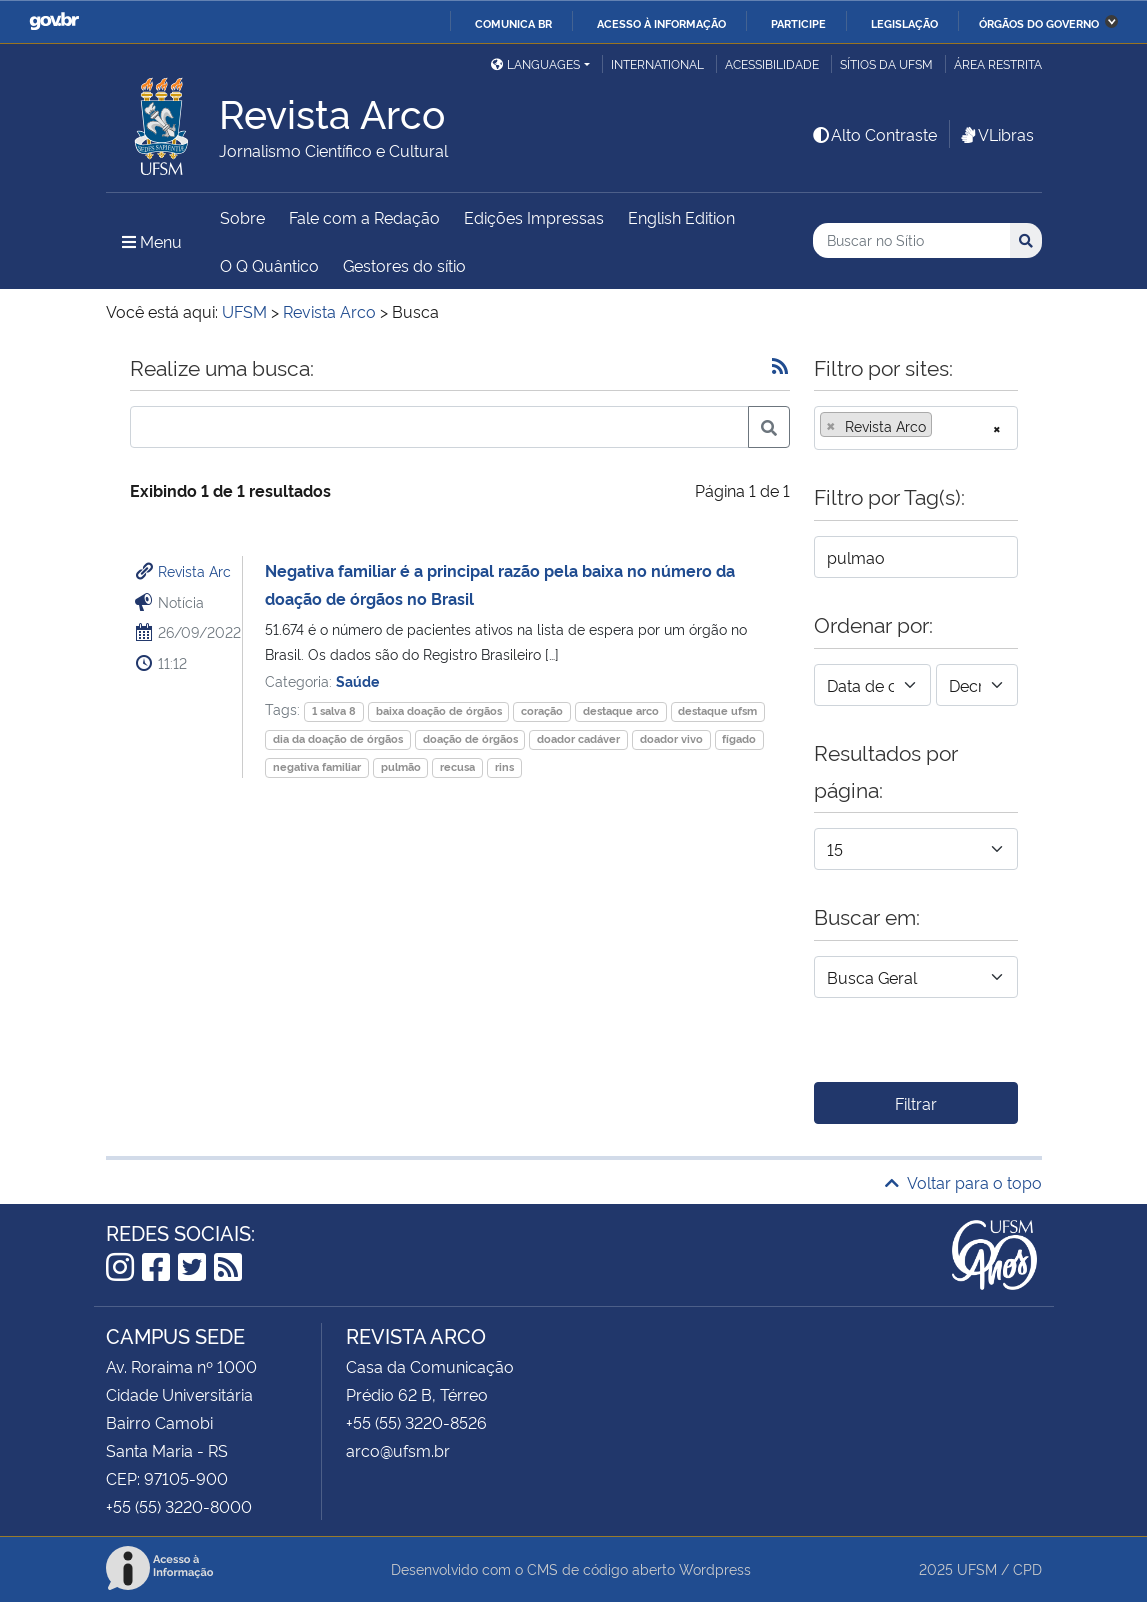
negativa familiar (317, 766)
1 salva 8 (334, 710)
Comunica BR (513, 23)
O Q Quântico (269, 265)
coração (542, 710)
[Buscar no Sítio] (911, 240)
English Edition (681, 217)
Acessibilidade (772, 63)
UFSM (977, 1568)
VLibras (996, 134)
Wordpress (715, 1568)
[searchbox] (943, 426)
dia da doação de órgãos (338, 738)
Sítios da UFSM (886, 63)
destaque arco (621, 710)
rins (504, 766)
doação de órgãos (470, 738)
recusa (457, 766)
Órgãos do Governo (1039, 23)
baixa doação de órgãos (439, 710)
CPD (1027, 1568)
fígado (739, 738)
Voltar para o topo (963, 1182)
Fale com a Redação (364, 217)
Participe (798, 23)
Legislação (904, 23)
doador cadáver (578, 738)
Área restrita (998, 63)
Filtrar (916, 1103)
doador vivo (671, 738)
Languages (535, 63)
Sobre (242, 217)
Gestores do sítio (404, 265)
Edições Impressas (534, 217)
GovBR (54, 21)
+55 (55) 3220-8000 (179, 1506)
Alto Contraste (874, 134)
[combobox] (916, 428)
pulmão (401, 766)
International (657, 63)
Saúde (357, 680)
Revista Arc (194, 570)
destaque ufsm (717, 710)
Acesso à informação (661, 23)
